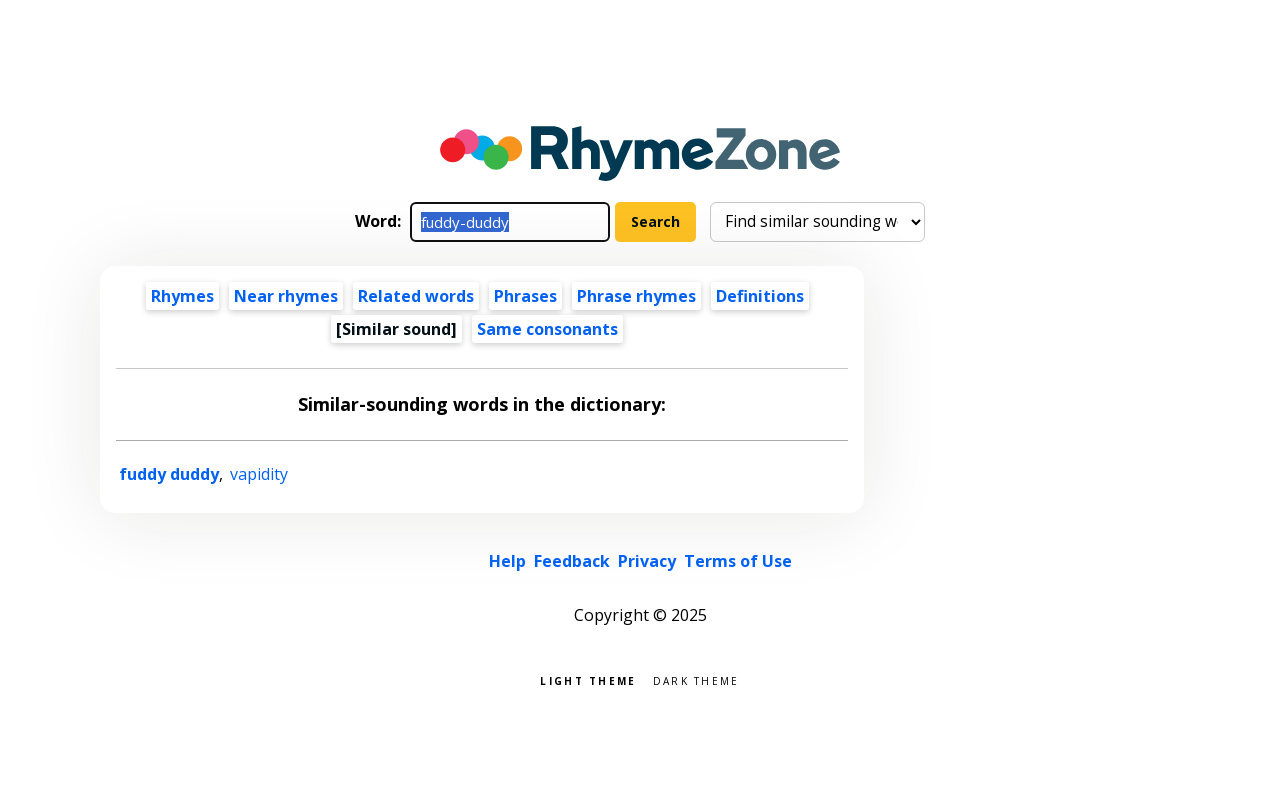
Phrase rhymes (636, 296)
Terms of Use (738, 561)
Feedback (572, 561)
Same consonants (547, 329)
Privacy (647, 561)
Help (507, 561)
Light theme (588, 679)
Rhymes (182, 296)
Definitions (760, 296)
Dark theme (696, 679)
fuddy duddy (169, 474)
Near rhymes (286, 296)
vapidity (259, 474)
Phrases (525, 296)
